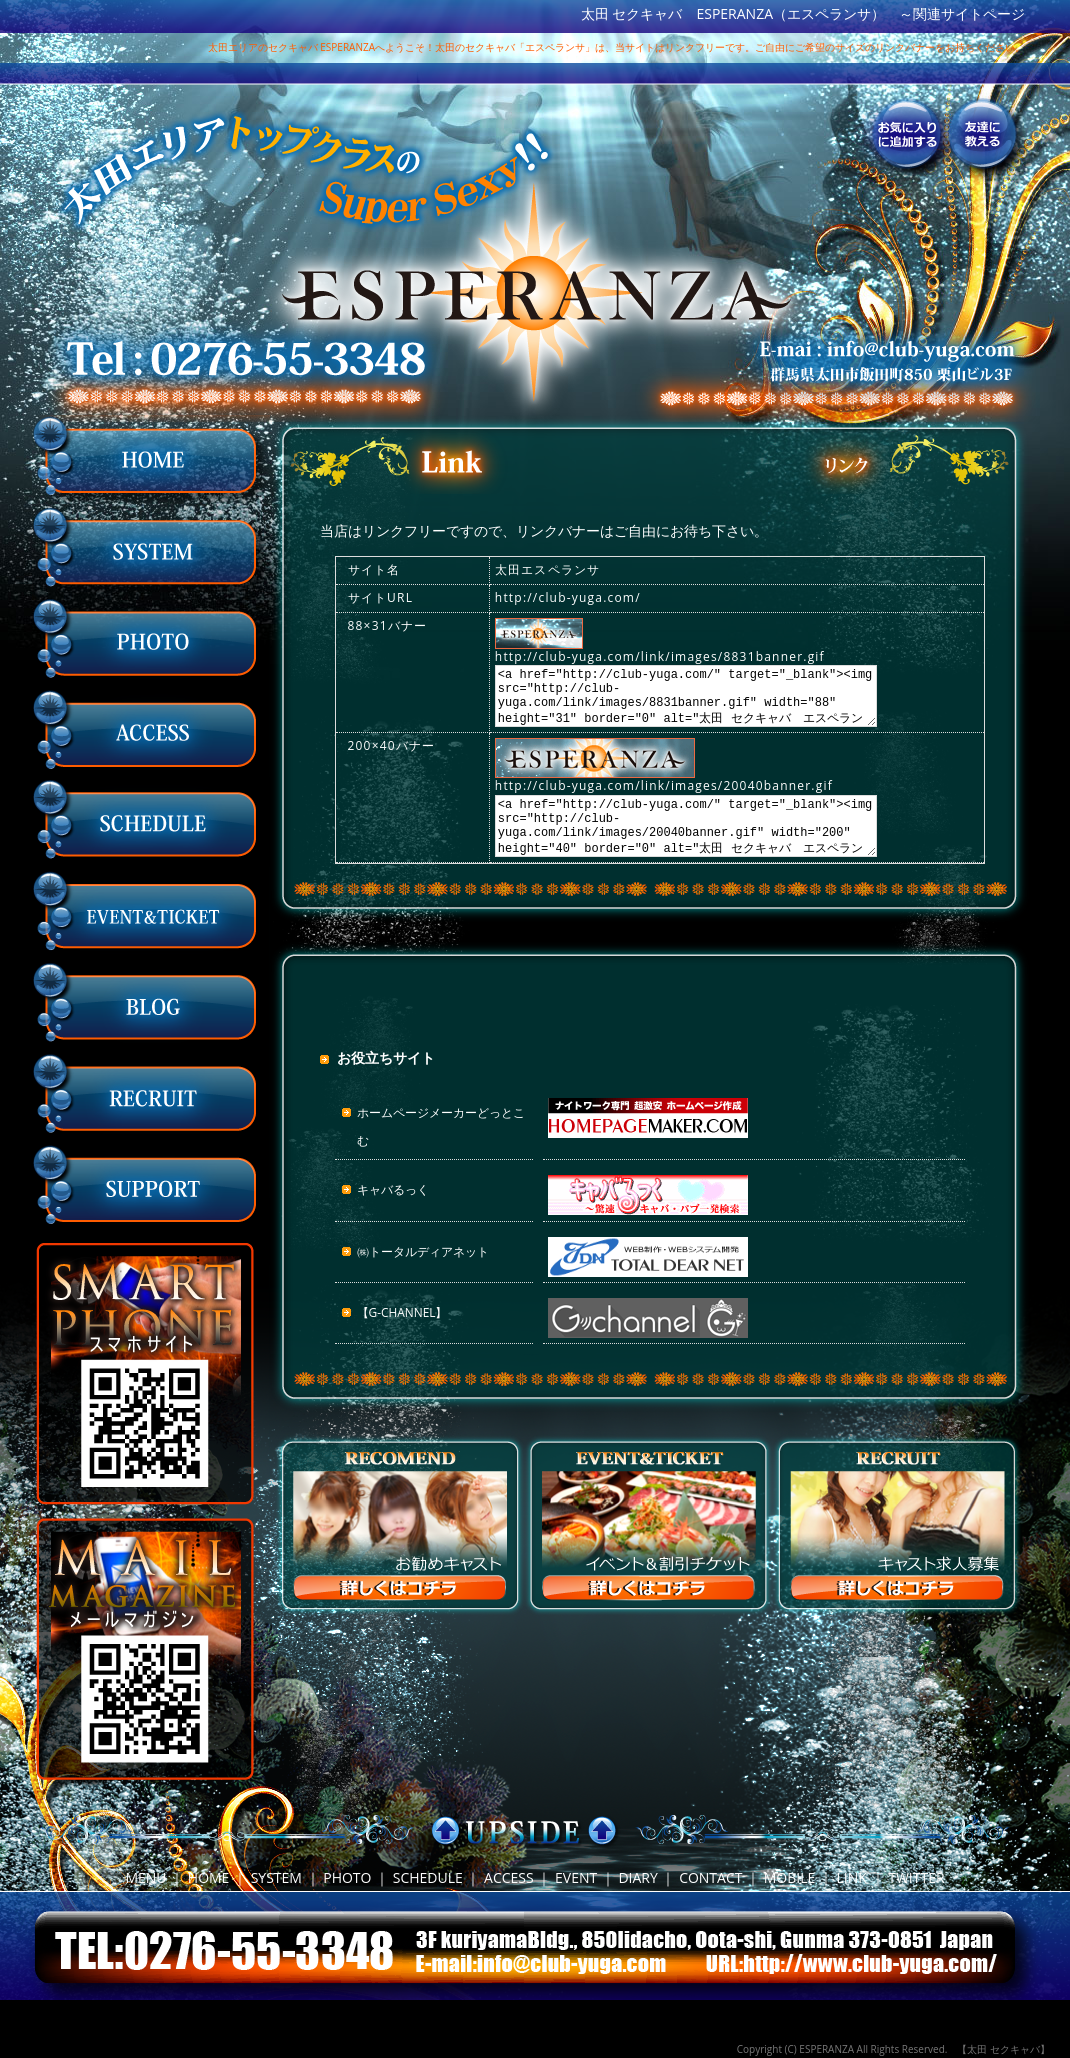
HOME (209, 1877)
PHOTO (347, 1877)
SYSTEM (276, 1877)
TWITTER (916, 1877)
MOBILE (790, 1877)
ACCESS (509, 1877)
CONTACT (710, 1877)
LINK (852, 1877)
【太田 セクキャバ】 (1003, 2049)
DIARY (637, 1877)
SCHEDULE (428, 1877)
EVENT (576, 1877)
